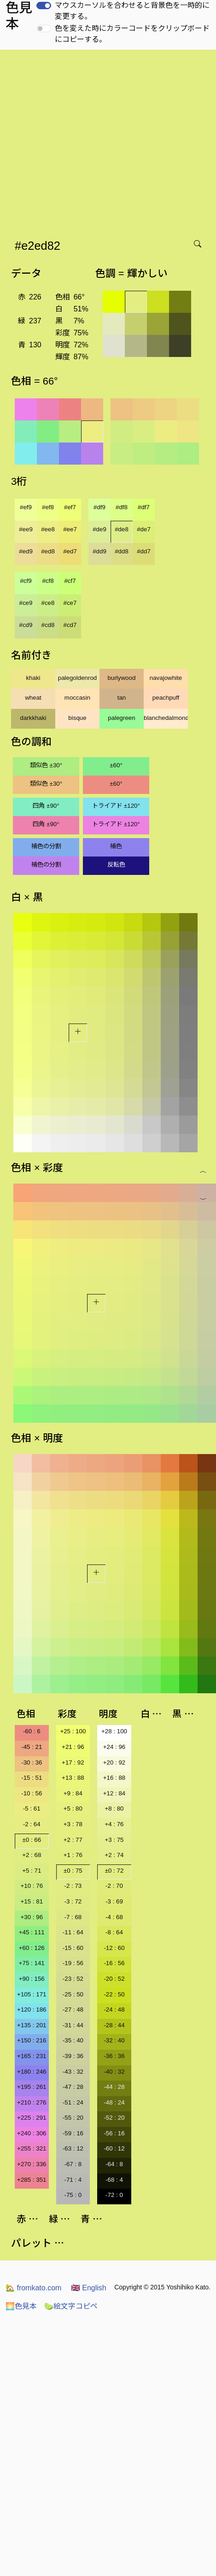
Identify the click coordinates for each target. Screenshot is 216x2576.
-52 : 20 (114, 2117)
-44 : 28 (114, 2086)
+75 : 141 (32, 1963)
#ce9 (26, 602)
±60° (116, 765)
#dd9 (99, 551)
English (88, 2288)
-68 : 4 (114, 2179)
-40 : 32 (114, 2071)
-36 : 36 (114, 2056)
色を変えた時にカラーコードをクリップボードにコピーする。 (132, 33)
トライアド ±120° (116, 805)
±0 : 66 (31, 1839)
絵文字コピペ (71, 2306)
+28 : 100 (114, 1731)
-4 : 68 (114, 1917)
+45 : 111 (32, 1932)
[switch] (43, 5)
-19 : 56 (73, 1963)
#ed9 (26, 551)
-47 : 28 (73, 2086)
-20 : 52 (114, 1978)
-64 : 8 (114, 2164)
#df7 (144, 507)
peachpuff (165, 697)
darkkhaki (33, 717)
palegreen (121, 717)
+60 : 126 (32, 1947)
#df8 (122, 507)
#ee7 (70, 529)
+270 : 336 (31, 2164)
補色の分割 (46, 846)
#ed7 (70, 551)
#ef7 (70, 507)
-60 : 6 (32, 1731)
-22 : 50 (114, 1994)
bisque (77, 717)
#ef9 (26, 507)
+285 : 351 (31, 2179)
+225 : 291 (31, 2117)
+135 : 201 (31, 2025)
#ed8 (48, 551)
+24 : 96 (114, 1746)
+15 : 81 (32, 1901)
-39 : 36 (73, 2056)
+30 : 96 (32, 1917)
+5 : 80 (73, 1808)
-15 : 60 (73, 1947)
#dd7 (144, 551)
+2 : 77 (73, 1839)
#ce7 (70, 602)
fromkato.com (33, 2288)
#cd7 (70, 624)
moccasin (77, 697)
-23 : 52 (73, 1978)
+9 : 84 (73, 1793)
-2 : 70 (114, 1885)
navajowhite (166, 677)
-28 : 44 (114, 2025)
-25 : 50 (73, 1994)
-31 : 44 (73, 2025)
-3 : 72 (73, 1901)
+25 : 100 (73, 1731)
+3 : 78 (73, 1824)
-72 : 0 (114, 2194)
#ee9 (26, 529)
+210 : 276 (31, 2102)
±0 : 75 (73, 1870)
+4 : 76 (114, 1824)
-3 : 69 (114, 1901)
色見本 (21, 2306)
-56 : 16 (114, 2133)
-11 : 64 (73, 1932)
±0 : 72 (114, 1870)
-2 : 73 (73, 1885)
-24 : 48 (114, 2009)
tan (121, 697)
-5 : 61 (32, 1808)
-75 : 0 (73, 2194)
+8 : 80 (114, 1808)
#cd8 (48, 624)
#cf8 (47, 580)
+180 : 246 (31, 2071)
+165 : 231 (31, 2056)
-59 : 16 (73, 2133)
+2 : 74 (114, 1855)
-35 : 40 (73, 2040)
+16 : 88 (114, 1777)
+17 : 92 (73, 1762)
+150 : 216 (31, 2040)
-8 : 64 (114, 1932)
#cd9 (26, 624)
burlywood (122, 677)
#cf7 (70, 580)
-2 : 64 (32, 1824)
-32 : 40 (114, 2040)
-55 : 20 (73, 2117)
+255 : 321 (31, 2148)
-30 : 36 (31, 1762)
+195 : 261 (31, 2086)
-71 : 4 (73, 2179)
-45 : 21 (31, 1746)
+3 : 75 (114, 1839)
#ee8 (48, 529)
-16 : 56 (114, 1963)
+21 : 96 (73, 1746)
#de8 (121, 529)
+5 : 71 (31, 1870)
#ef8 (48, 507)
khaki (33, 677)
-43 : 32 (73, 2071)
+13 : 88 (73, 1777)
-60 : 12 (114, 2148)
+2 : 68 (31, 1855)
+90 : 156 (32, 1978)
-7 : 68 (73, 1917)
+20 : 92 (114, 1762)
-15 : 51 (31, 1777)
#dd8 (121, 551)
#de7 (144, 529)
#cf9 (25, 580)
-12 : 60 (114, 1947)
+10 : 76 (32, 1885)
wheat (33, 697)
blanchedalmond (166, 717)
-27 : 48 (73, 2009)
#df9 (99, 507)
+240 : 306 (31, 2133)
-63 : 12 (73, 2148)
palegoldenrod (77, 677)
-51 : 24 (73, 2102)
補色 (116, 846)
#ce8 (48, 602)
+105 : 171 (31, 1994)
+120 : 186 (31, 2009)
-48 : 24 (114, 2102)
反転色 (116, 864)
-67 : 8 (73, 2164)
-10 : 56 (31, 1793)
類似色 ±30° (46, 765)
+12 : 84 (114, 1793)
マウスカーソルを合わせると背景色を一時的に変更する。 (132, 10)
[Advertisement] (86, 140)
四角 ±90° (46, 805)
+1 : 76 (73, 1855)
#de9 (99, 529)
